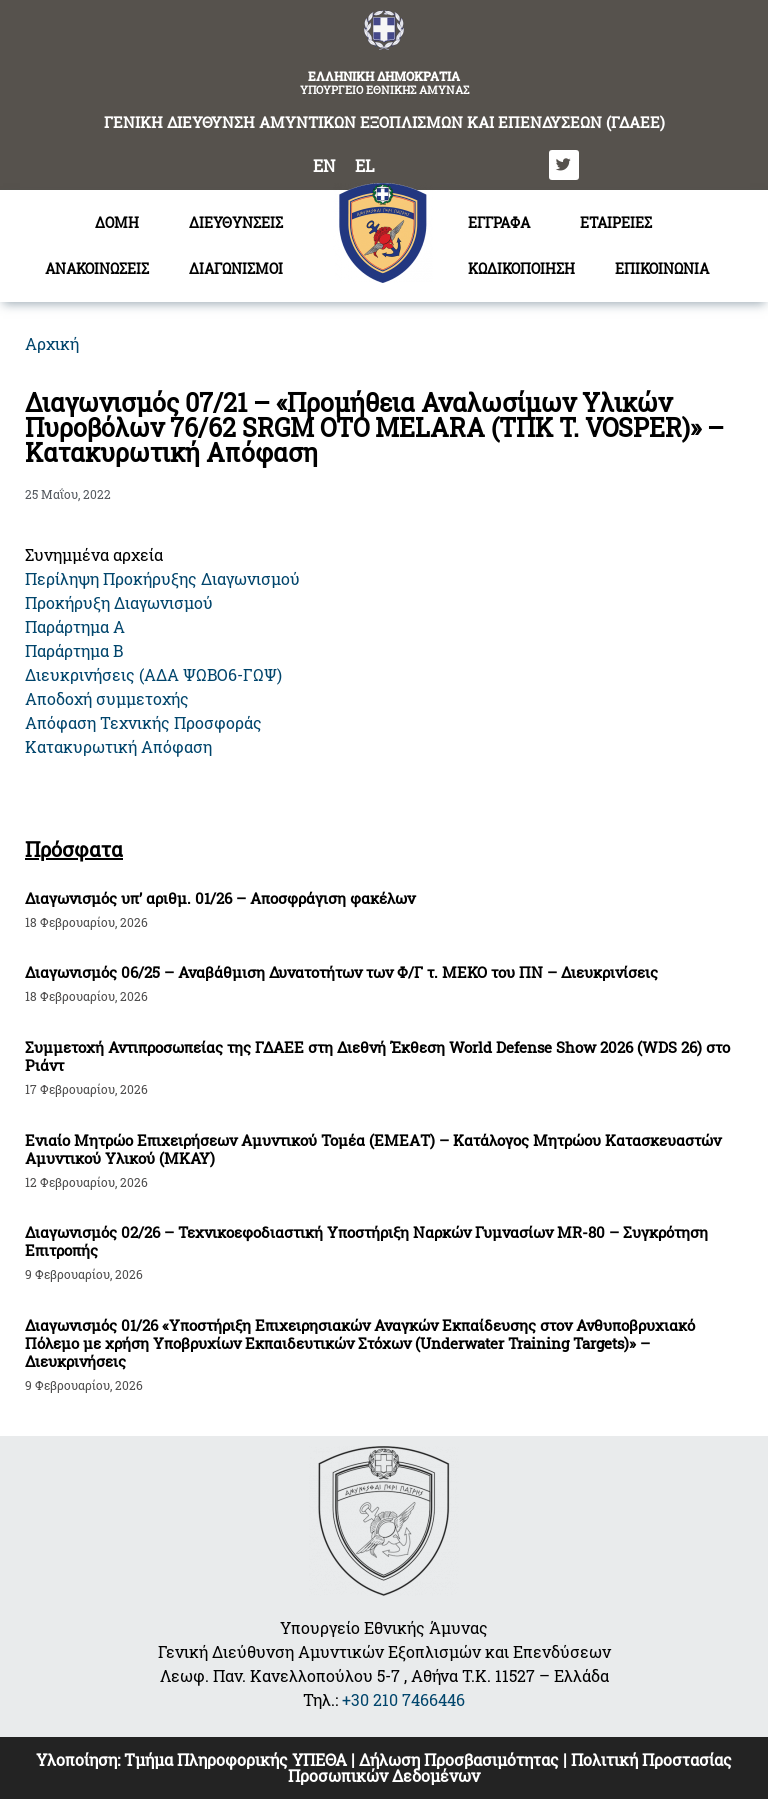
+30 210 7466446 (403, 1699)
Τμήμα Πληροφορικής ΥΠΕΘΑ (235, 1759)
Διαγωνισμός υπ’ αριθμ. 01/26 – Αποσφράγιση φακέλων (220, 898)
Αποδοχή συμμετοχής (107, 698)
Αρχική (52, 343)
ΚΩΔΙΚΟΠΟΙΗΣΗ (521, 268)
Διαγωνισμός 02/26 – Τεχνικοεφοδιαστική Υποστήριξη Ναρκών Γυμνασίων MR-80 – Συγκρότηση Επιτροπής (366, 1241)
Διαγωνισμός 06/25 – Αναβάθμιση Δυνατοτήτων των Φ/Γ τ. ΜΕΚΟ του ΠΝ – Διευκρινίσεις (341, 972)
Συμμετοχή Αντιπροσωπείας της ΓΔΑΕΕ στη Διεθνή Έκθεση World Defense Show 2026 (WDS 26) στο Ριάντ (377, 1056)
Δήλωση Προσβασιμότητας (459, 1759)
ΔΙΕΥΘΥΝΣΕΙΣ (241, 223)
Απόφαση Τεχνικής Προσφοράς (143, 722)
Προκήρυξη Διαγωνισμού (119, 602)
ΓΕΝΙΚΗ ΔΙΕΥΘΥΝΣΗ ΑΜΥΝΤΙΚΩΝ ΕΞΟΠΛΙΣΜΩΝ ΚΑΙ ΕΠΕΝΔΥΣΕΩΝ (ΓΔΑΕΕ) (384, 122)
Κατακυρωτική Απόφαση (118, 746)
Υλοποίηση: (80, 1759)
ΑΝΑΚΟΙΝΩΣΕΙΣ (97, 268)
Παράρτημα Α (75, 626)
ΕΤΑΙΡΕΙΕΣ (616, 222)
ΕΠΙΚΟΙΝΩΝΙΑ (662, 268)
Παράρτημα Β (74, 650)
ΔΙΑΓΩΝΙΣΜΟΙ (241, 269)
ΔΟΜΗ (122, 223)
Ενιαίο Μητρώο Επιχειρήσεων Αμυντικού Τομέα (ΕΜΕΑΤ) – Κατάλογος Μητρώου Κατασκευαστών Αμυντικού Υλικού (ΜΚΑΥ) (373, 1149)
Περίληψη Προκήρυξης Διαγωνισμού (162, 578)
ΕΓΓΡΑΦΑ (504, 223)
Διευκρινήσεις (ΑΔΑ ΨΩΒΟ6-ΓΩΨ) (153, 674)
